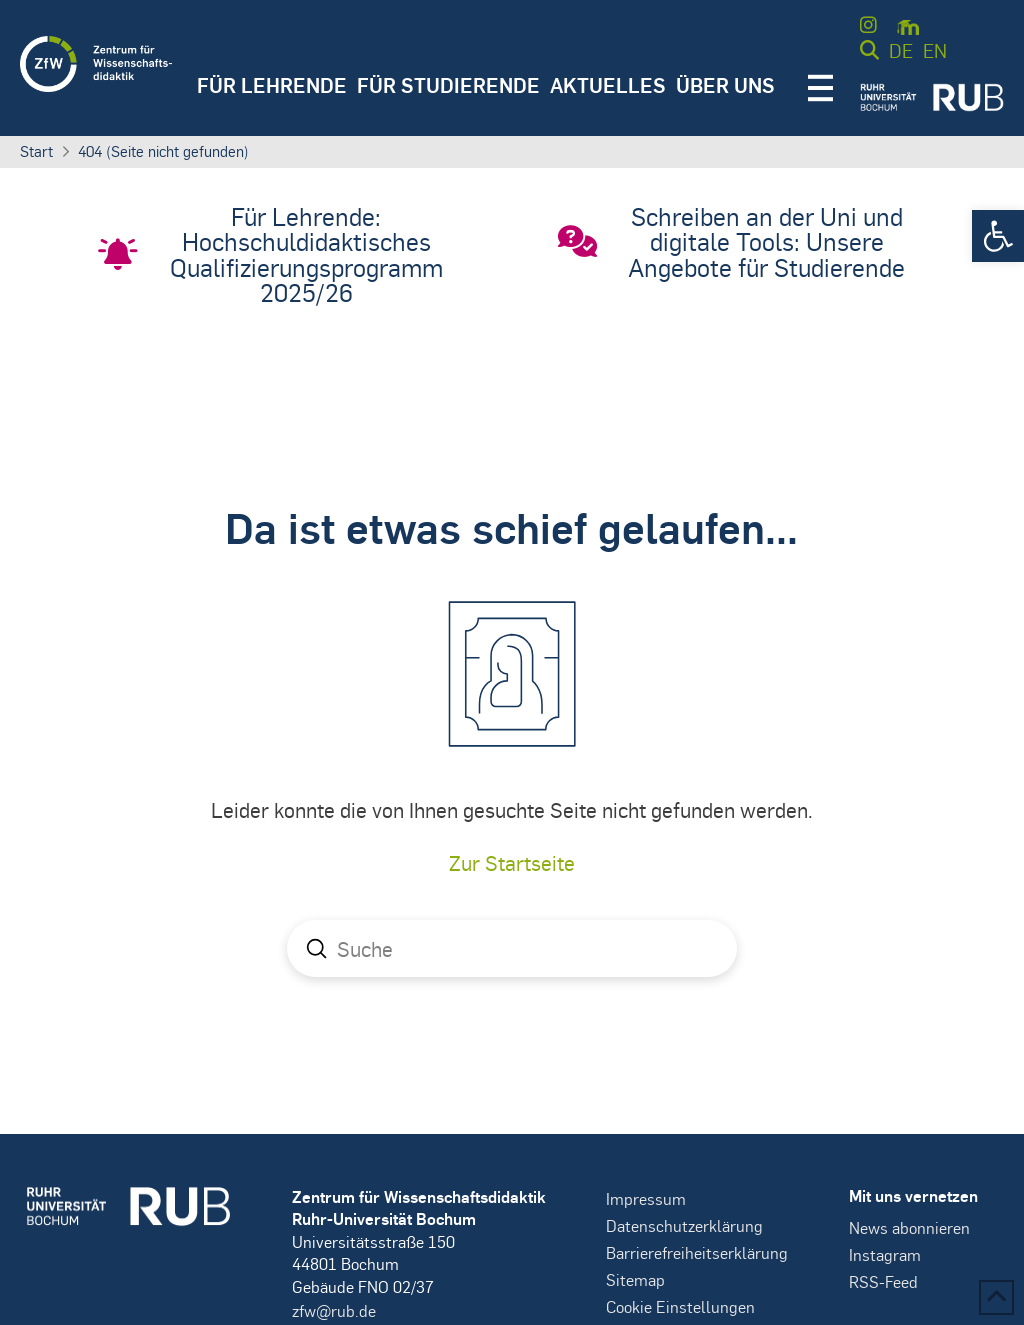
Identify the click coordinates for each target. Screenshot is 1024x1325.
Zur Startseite (512, 862)
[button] (998, 236)
